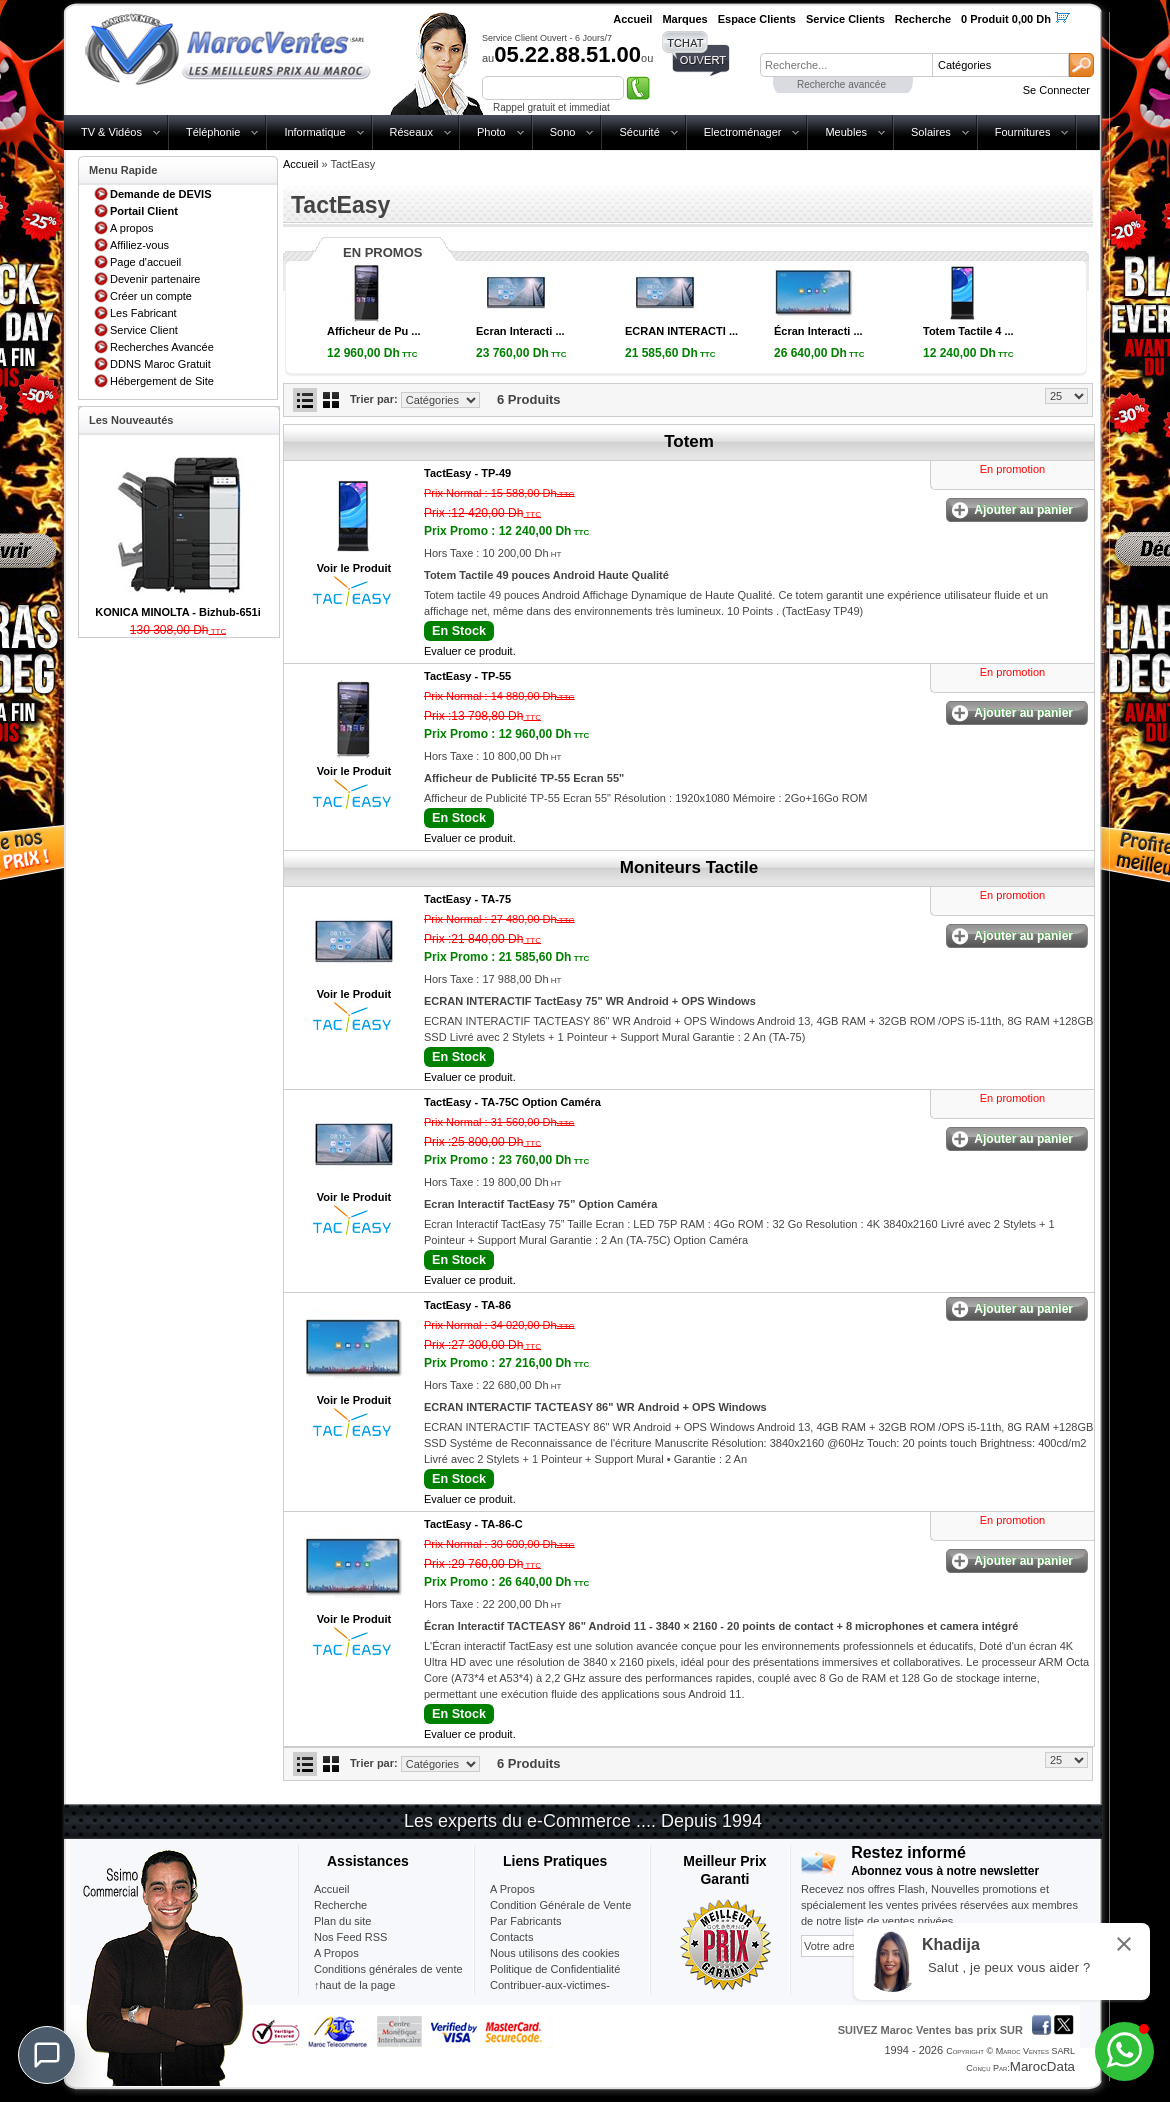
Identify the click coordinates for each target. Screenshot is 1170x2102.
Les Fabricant (143, 313)
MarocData (1042, 2066)
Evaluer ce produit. (470, 651)
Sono (563, 132)
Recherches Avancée (162, 347)
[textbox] (846, 65)
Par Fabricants (526, 1921)
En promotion (1012, 469)
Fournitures (1023, 132)
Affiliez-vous (139, 245)
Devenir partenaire (155, 279)
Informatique (314, 132)
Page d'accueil (145, 262)
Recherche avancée (841, 84)
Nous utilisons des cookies (555, 1953)
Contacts (511, 1937)
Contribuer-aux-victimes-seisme (550, 1993)
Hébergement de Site (162, 381)
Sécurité (639, 132)
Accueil (300, 164)
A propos (131, 228)
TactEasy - (467, 473)
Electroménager (743, 132)
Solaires (931, 132)
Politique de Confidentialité (555, 1969)
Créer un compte (151, 296)
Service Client (144, 330)
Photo (491, 132)
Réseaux (411, 132)
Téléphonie (213, 132)
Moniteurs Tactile (689, 867)
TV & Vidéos (111, 132)
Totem (689, 441)
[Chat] (47, 2055)
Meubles (846, 132)
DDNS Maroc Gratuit (160, 364)
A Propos (512, 1889)
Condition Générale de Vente (560, 1905)
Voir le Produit (354, 568)
